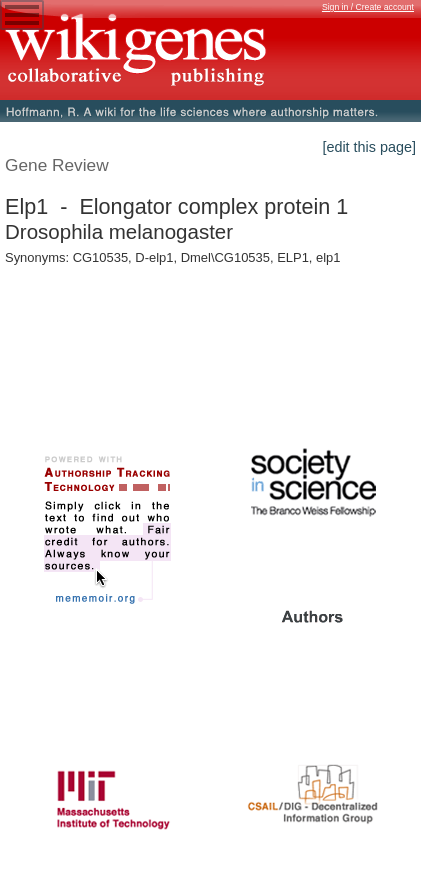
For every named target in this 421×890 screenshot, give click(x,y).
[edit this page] (369, 147)
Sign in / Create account (368, 7)
